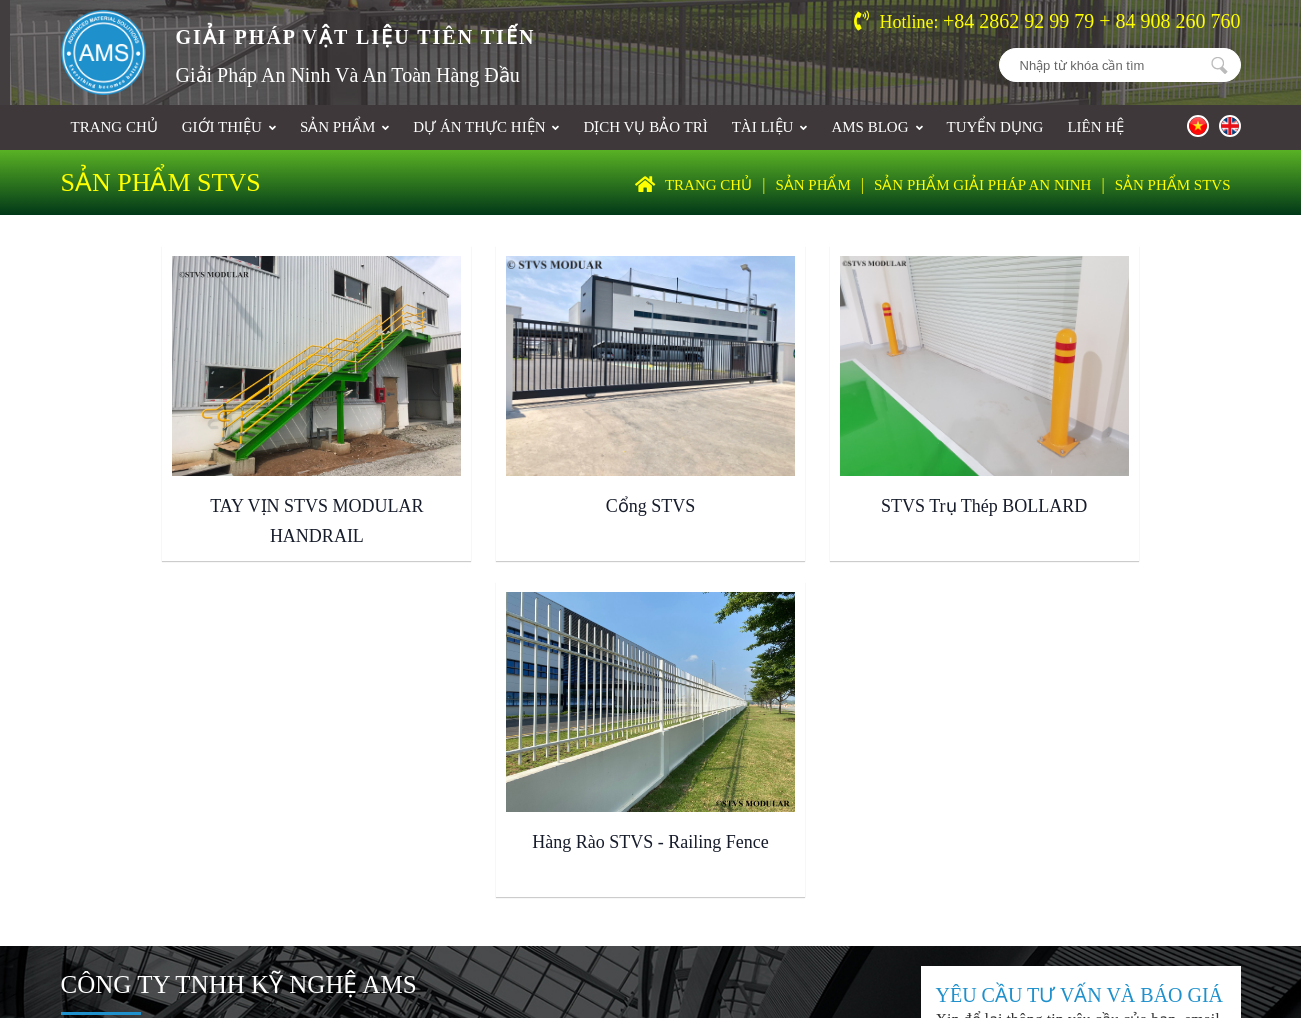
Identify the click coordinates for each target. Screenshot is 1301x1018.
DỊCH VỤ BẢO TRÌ (645, 127)
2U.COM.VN (1115, 913)
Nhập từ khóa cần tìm (1220, 65)
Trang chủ (114, 127)
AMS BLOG (876, 127)
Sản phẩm (344, 127)
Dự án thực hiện (486, 127)
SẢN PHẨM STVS (1173, 185)
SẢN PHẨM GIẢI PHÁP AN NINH (982, 185)
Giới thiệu (229, 127)
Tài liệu (770, 127)
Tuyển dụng (995, 127)
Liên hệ (1095, 127)
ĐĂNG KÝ (1133, 772)
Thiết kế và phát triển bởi (966, 913)
